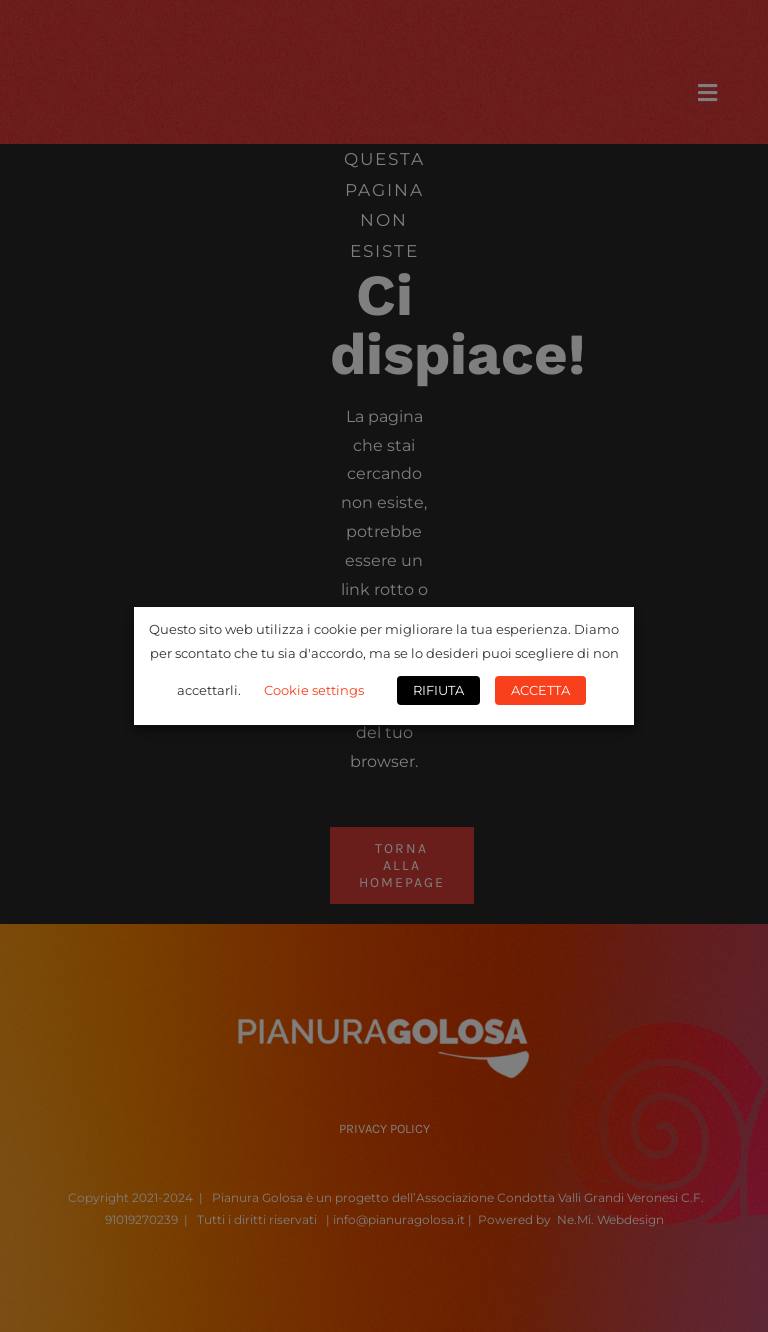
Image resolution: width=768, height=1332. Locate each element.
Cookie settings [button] (314, 690)
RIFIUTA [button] (438, 690)
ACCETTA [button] (540, 690)
